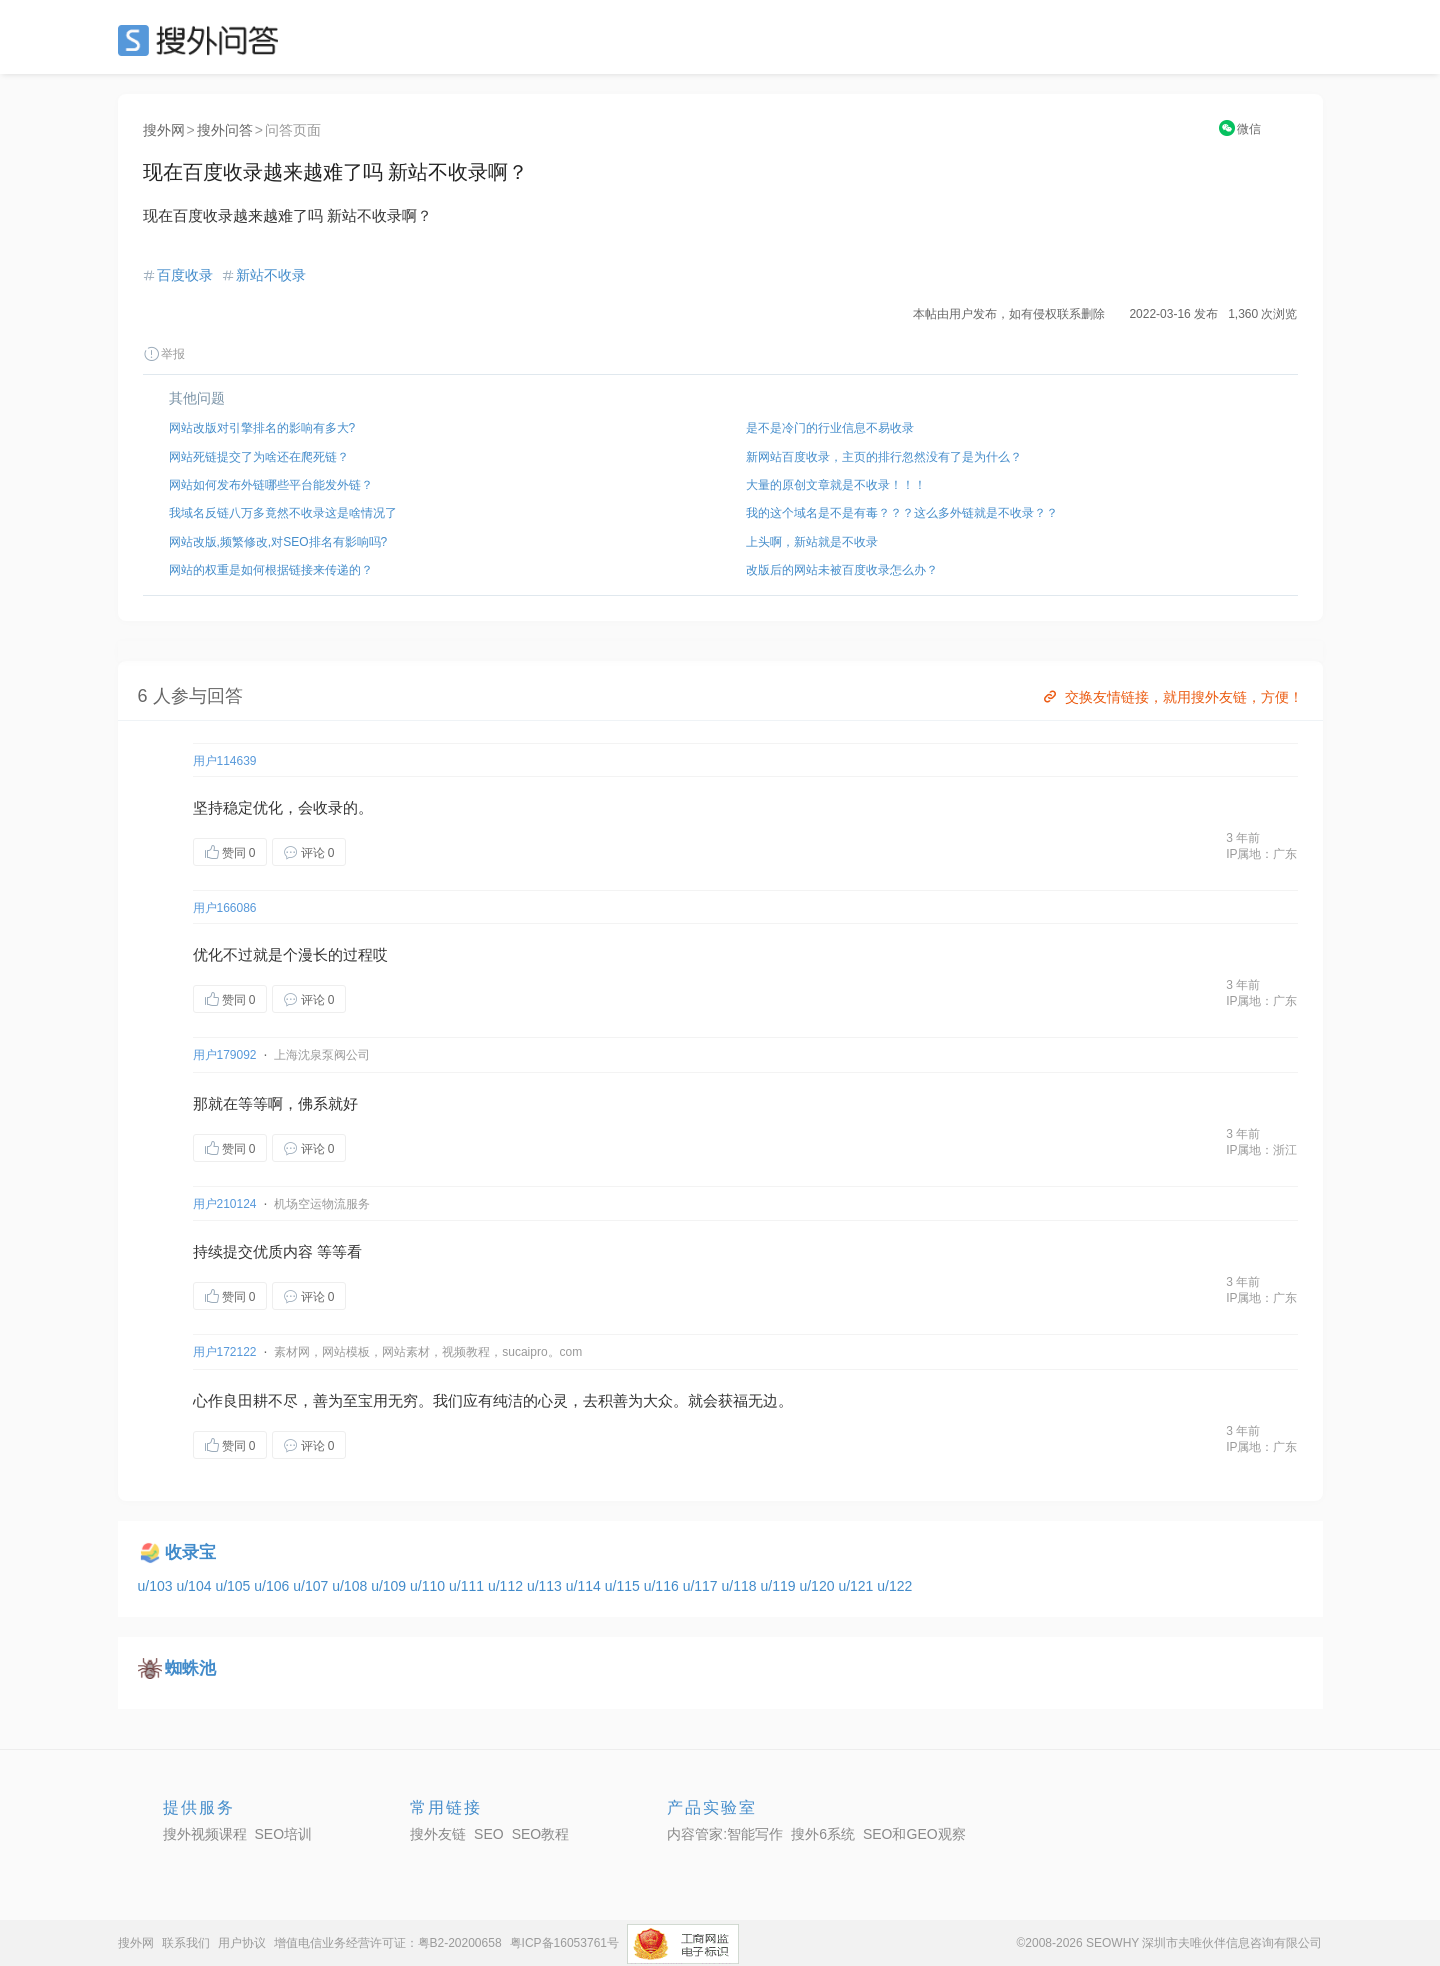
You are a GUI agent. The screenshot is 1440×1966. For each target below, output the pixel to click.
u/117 (702, 1586)
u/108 (351, 1586)
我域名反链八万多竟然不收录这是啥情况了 (283, 513)
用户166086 (225, 908)
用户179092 (225, 1055)
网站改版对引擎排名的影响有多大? (262, 428)
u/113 (546, 1586)
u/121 (857, 1586)
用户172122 (225, 1352)
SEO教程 (541, 1834)
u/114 (585, 1586)
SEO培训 (284, 1834)
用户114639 (225, 761)
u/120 (818, 1586)
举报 (164, 354)
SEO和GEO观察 (914, 1834)
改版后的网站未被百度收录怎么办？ (842, 570)
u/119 (780, 1586)
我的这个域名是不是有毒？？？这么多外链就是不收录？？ (902, 513)
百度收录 (185, 275)
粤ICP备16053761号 (564, 1943)
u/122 (894, 1586)
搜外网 (164, 130)
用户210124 (225, 1204)
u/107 (312, 1586)
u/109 (390, 1586)
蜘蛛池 (190, 1668)
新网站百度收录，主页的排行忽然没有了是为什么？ (884, 457)
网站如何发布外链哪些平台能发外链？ (271, 485)
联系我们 (186, 1943)
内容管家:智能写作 (725, 1834)
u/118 (741, 1586)
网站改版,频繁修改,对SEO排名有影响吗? (278, 542)
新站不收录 (271, 275)
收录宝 (190, 1552)
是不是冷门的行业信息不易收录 (830, 428)
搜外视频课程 (205, 1834)
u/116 (663, 1586)
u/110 (429, 1586)
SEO (203, 40)
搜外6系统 (823, 1834)
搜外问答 (225, 130)
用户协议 (242, 1943)
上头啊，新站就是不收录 (812, 542)
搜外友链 (438, 1834)
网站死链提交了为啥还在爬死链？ (259, 457)
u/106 (273, 1586)
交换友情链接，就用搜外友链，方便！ (1171, 697)
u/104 (195, 1586)
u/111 (468, 1586)
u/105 (234, 1586)
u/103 (157, 1586)
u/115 (624, 1586)
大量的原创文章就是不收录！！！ (836, 485)
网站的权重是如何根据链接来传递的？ (271, 570)
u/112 (507, 1586)
